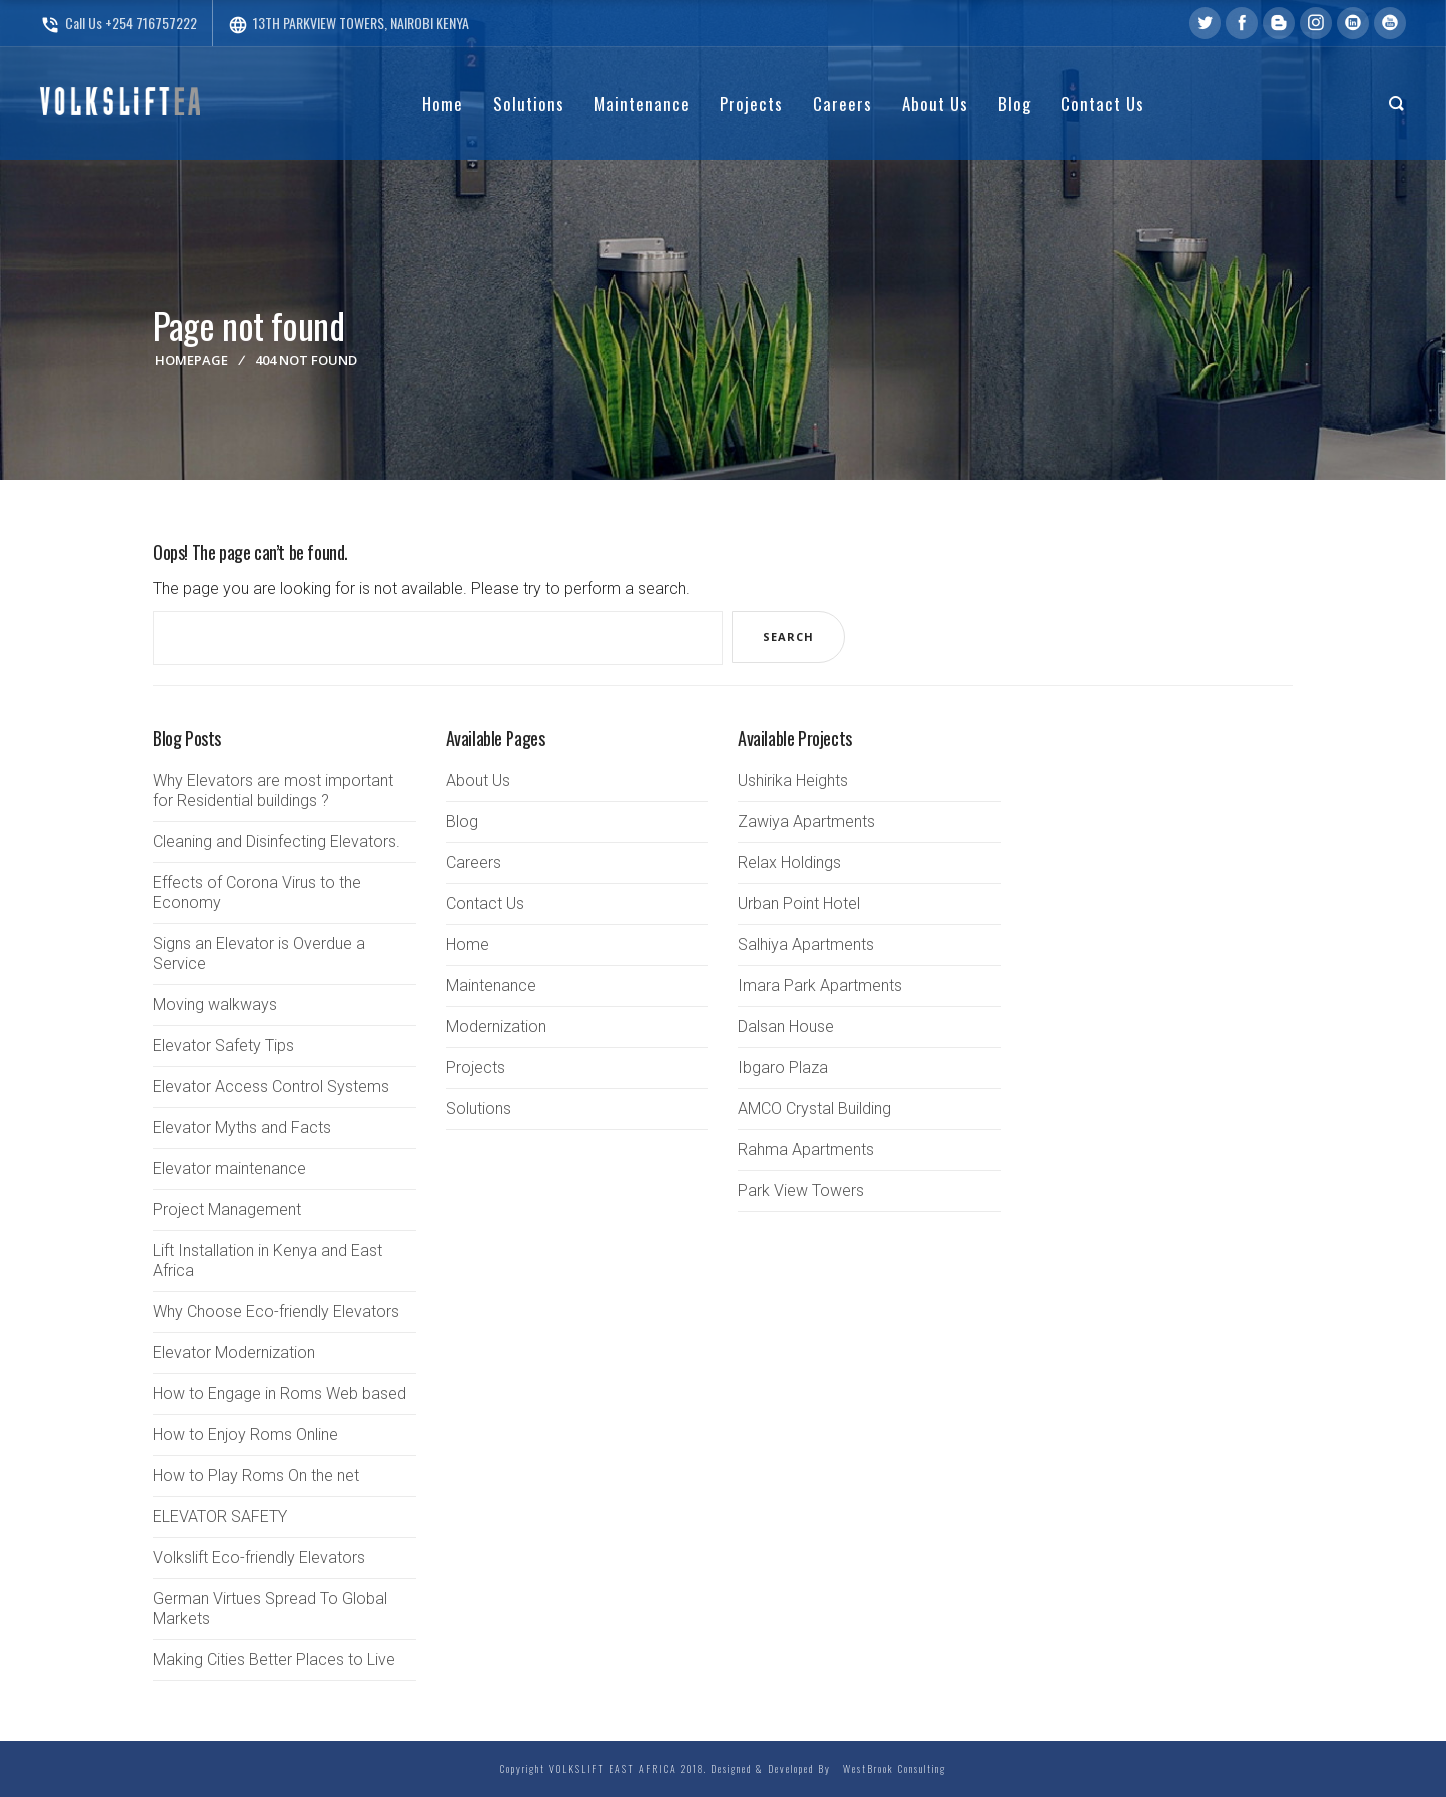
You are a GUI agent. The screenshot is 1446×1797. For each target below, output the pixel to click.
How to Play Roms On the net (256, 1475)
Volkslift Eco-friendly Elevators (259, 1557)
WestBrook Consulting (890, 1768)
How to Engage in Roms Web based (279, 1393)
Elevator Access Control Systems (271, 1086)
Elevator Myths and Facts (242, 1127)
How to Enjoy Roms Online (245, 1434)
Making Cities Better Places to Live (274, 1659)
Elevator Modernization (234, 1352)
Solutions (478, 1108)
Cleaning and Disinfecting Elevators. (276, 841)
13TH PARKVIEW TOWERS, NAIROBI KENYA (348, 22)
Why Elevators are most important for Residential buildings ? (273, 790)
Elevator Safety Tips (223, 1045)
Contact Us (485, 903)
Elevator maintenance (229, 1168)
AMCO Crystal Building (814, 1108)
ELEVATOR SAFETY (220, 1516)
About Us (478, 780)
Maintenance (491, 985)
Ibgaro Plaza (783, 1067)
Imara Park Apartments (820, 985)
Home (467, 944)
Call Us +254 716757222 (118, 22)
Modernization (496, 1026)
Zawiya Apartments (806, 821)
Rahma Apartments (806, 1149)
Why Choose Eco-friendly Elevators (276, 1311)
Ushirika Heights (793, 780)
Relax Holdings (789, 862)
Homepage (191, 360)
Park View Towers (801, 1190)
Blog (462, 821)
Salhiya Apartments (806, 944)
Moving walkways (215, 1004)
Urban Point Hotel (799, 903)
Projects (475, 1067)
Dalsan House (786, 1026)
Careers (473, 862)
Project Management (227, 1209)
